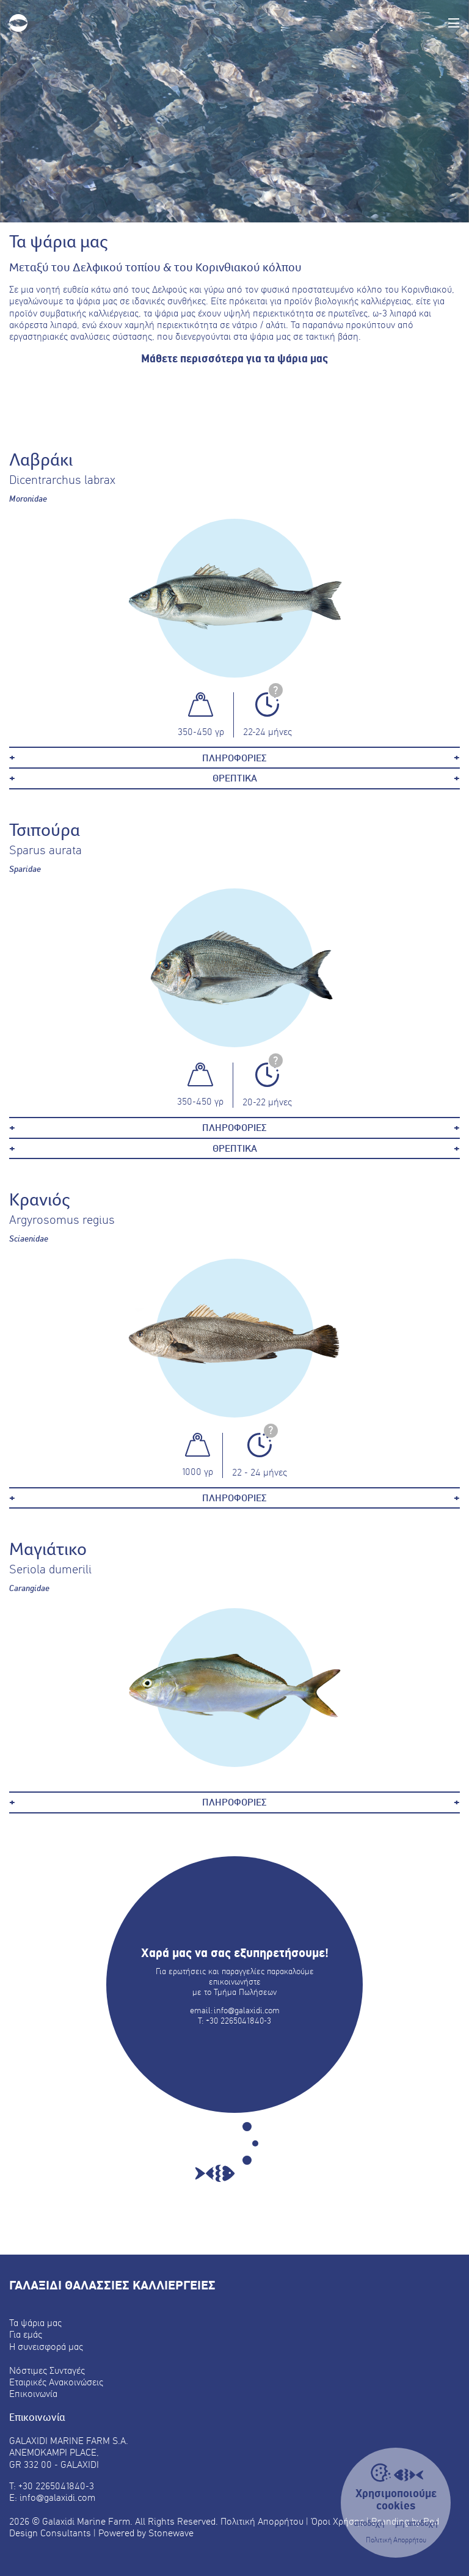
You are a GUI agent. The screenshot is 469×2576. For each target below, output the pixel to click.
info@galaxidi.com (247, 2010)
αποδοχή (369, 2523)
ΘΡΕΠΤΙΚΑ (235, 778)
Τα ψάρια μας (35, 2323)
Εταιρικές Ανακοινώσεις (56, 2382)
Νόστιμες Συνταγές (47, 2370)
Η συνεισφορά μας (46, 2346)
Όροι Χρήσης (337, 2521)
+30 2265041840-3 (238, 2020)
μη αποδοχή (416, 2523)
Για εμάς (25, 2334)
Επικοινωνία (33, 2393)
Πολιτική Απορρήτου (396, 2540)
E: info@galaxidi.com (52, 2497)
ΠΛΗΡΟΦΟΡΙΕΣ (234, 758)
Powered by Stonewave (146, 2533)
